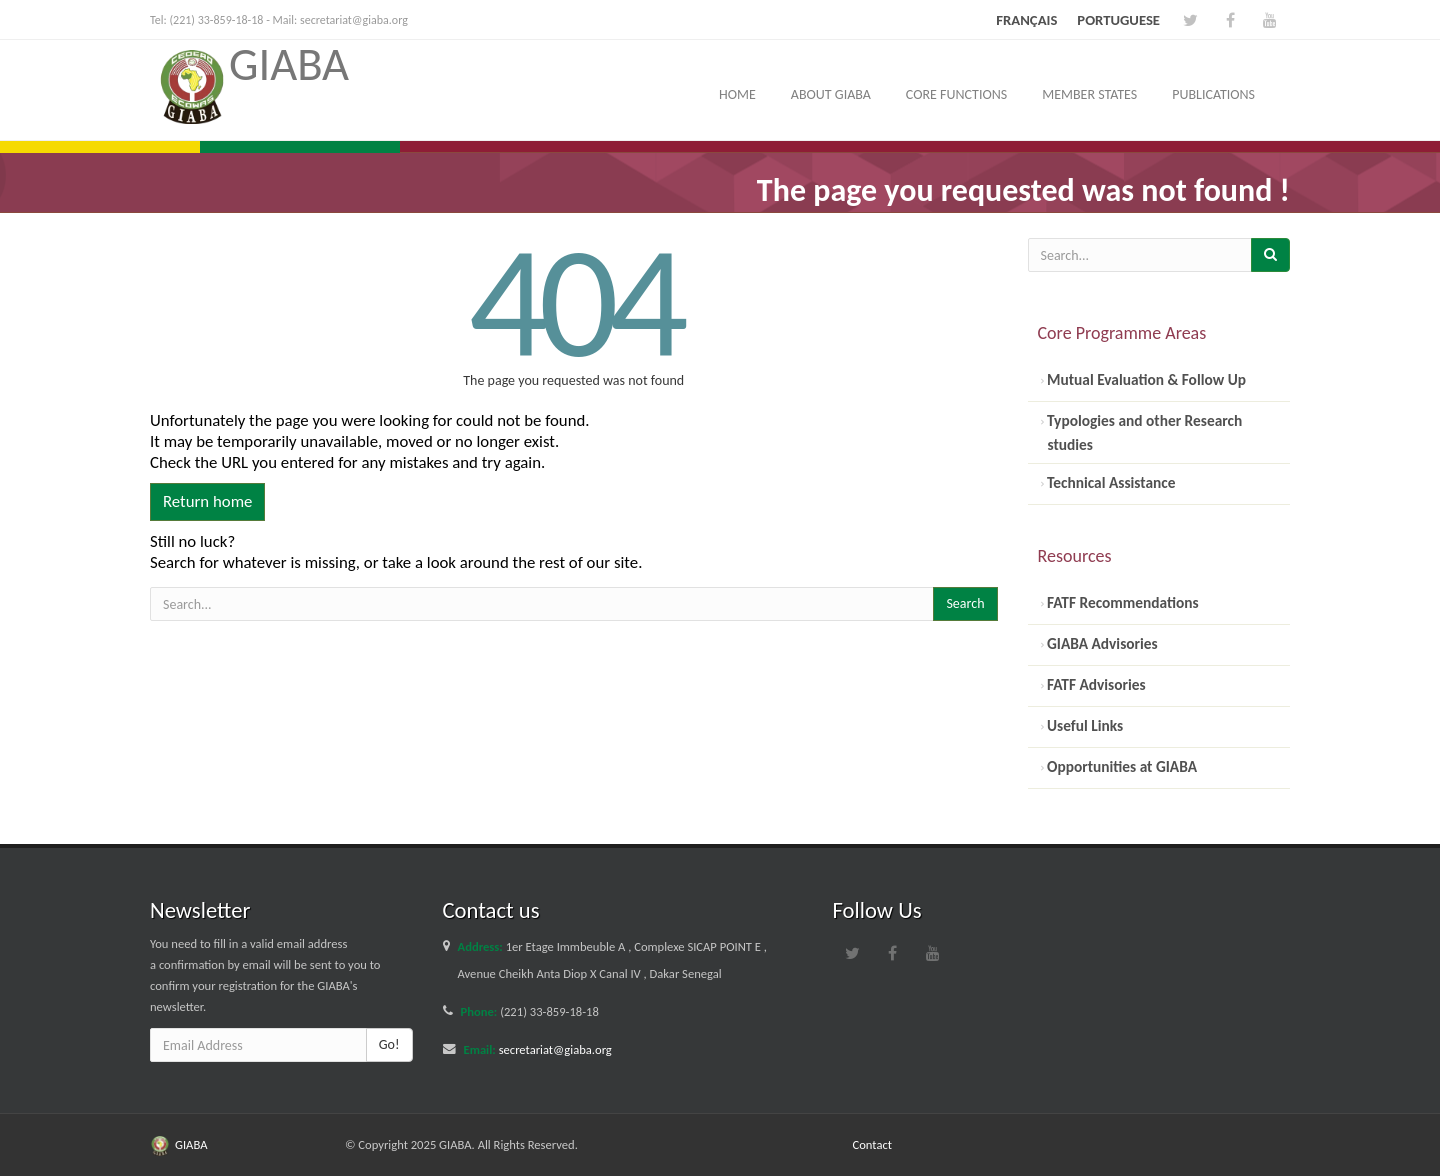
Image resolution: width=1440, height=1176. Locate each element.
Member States (1089, 94)
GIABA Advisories (1101, 643)
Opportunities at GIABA (1120, 766)
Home (737, 94)
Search (965, 603)
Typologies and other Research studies (1143, 432)
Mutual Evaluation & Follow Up (1145, 379)
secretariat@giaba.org (354, 20)
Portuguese (1118, 20)
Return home (207, 501)
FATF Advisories (1095, 684)
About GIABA (831, 94)
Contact (873, 1144)
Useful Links (1084, 725)
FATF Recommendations (1121, 602)
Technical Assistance (1110, 482)
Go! (389, 1044)
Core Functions (956, 94)
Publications (1213, 94)
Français (1026, 20)
